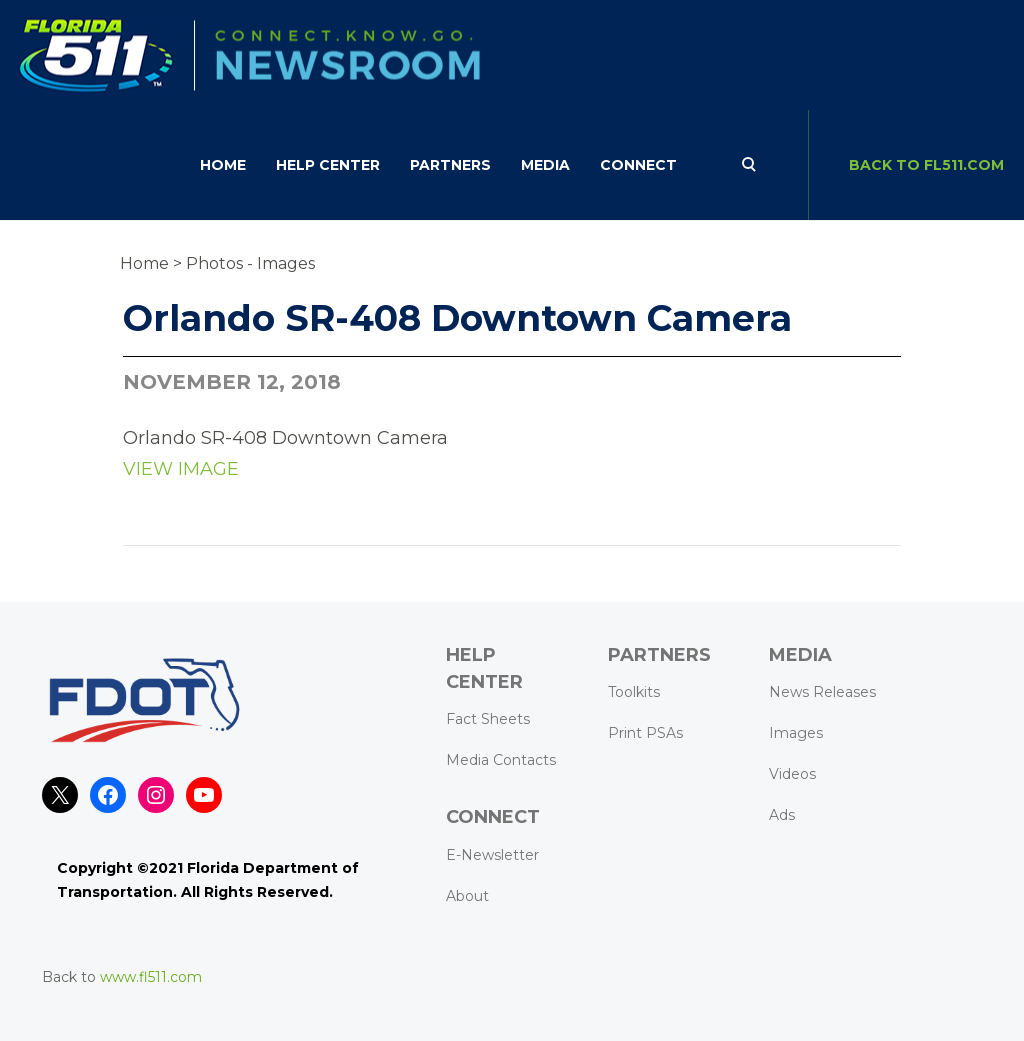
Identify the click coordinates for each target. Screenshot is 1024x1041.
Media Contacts (501, 760)
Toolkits (634, 692)
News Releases (822, 692)
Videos (792, 774)
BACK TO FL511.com (926, 165)
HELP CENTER (328, 165)
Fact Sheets (488, 719)
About (467, 896)
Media (545, 165)
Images (796, 733)
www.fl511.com (151, 977)
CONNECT (638, 165)
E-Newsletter (492, 855)
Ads (782, 815)
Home (223, 165)
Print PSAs (645, 733)
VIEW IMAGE (181, 469)
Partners (450, 165)
